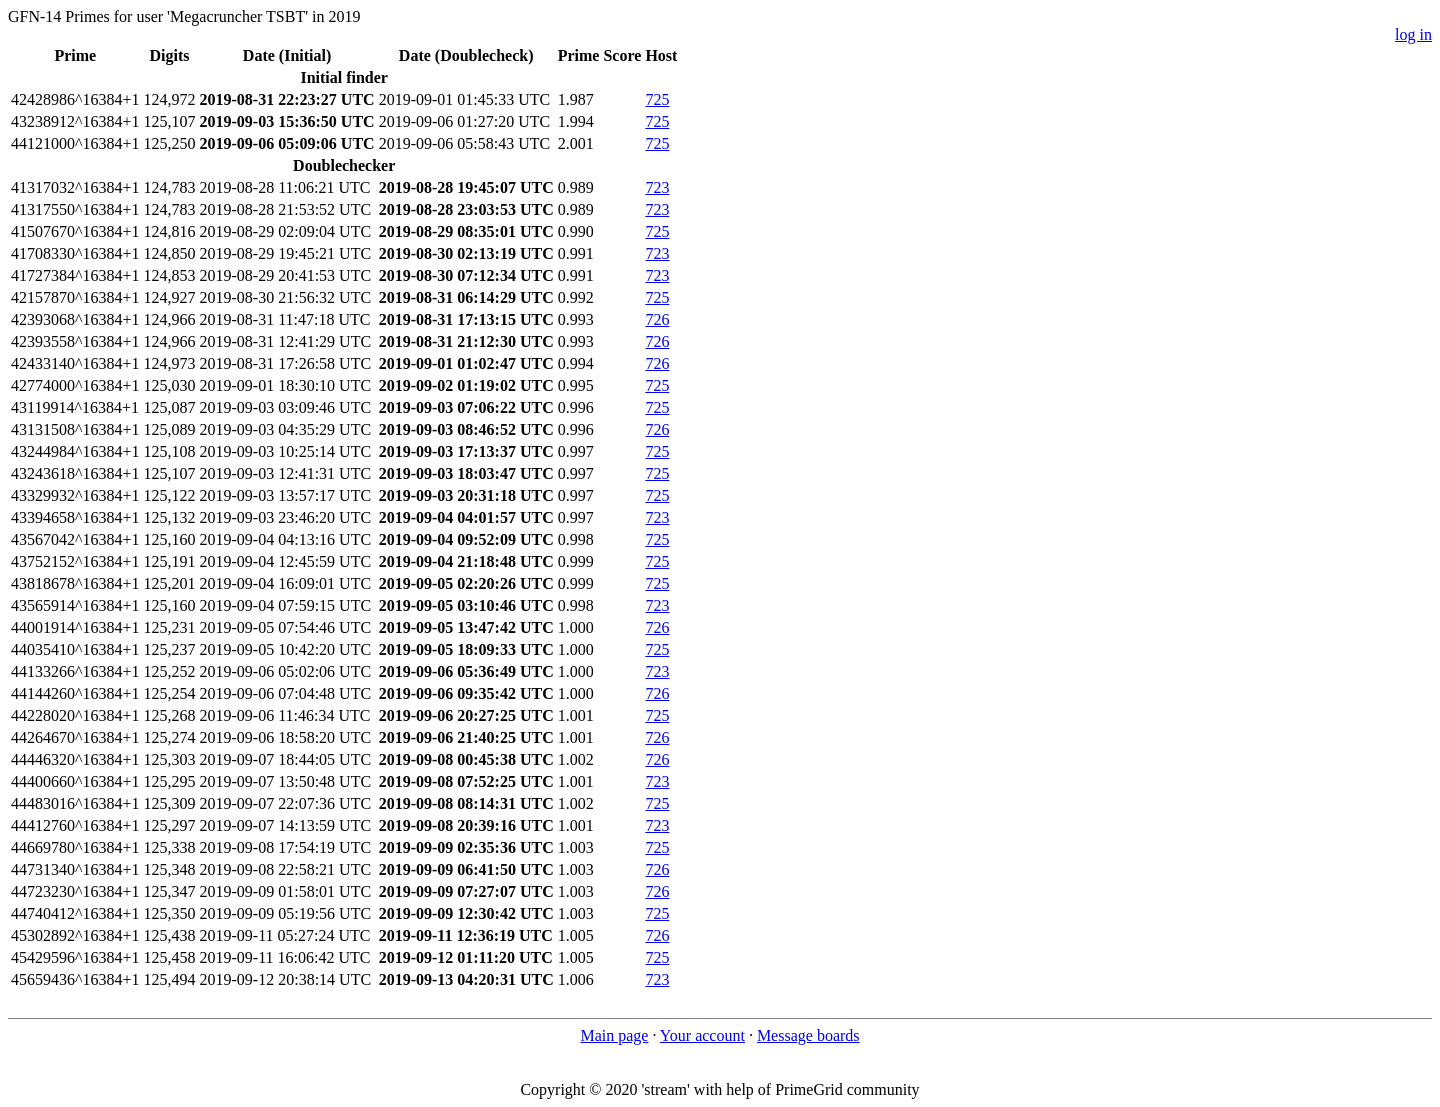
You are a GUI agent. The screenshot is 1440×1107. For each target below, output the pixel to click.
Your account (702, 1035)
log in (1413, 34)
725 (657, 99)
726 (657, 319)
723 (657, 187)
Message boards (808, 1035)
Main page (614, 1035)
